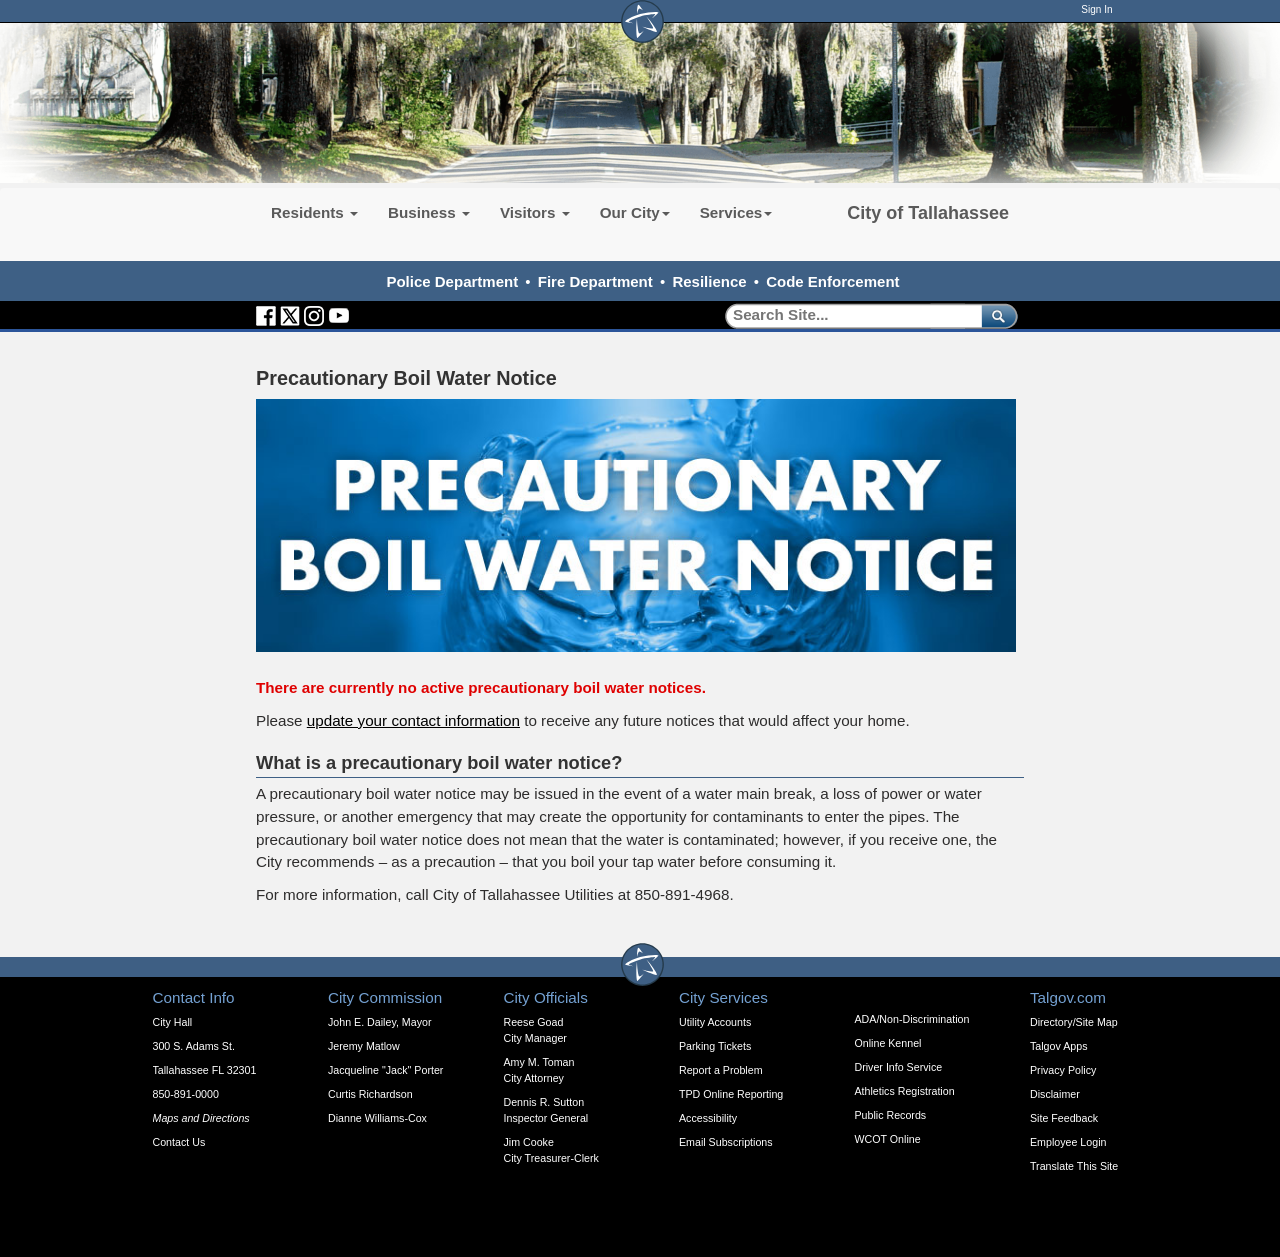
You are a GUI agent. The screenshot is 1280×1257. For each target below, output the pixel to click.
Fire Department (595, 281)
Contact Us (179, 1142)
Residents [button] (314, 212)
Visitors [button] (535, 212)
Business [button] (429, 212)
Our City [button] (635, 212)
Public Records (891, 1115)
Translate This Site (1074, 1166)
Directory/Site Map (1074, 1022)
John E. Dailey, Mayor (379, 1022)
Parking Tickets (715, 1046)
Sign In (1096, 9)
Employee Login (1068, 1142)
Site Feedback (1064, 1118)
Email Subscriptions (726, 1142)
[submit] (995, 315)
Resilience (709, 281)
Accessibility (708, 1118)
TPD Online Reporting (731, 1094)
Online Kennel (888, 1043)
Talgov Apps (1058, 1046)
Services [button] (736, 212)
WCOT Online (888, 1139)
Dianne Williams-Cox (377, 1118)
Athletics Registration (905, 1091)
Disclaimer (1055, 1094)
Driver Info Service (899, 1067)
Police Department (452, 281)
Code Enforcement (832, 281)
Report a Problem (721, 1070)
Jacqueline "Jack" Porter (385, 1070)
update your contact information (413, 720)
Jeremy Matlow (364, 1046)
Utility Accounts (715, 1022)
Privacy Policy (1063, 1070)
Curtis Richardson (370, 1094)
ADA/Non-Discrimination (912, 1019)
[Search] (846, 315)
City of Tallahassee (928, 213)
